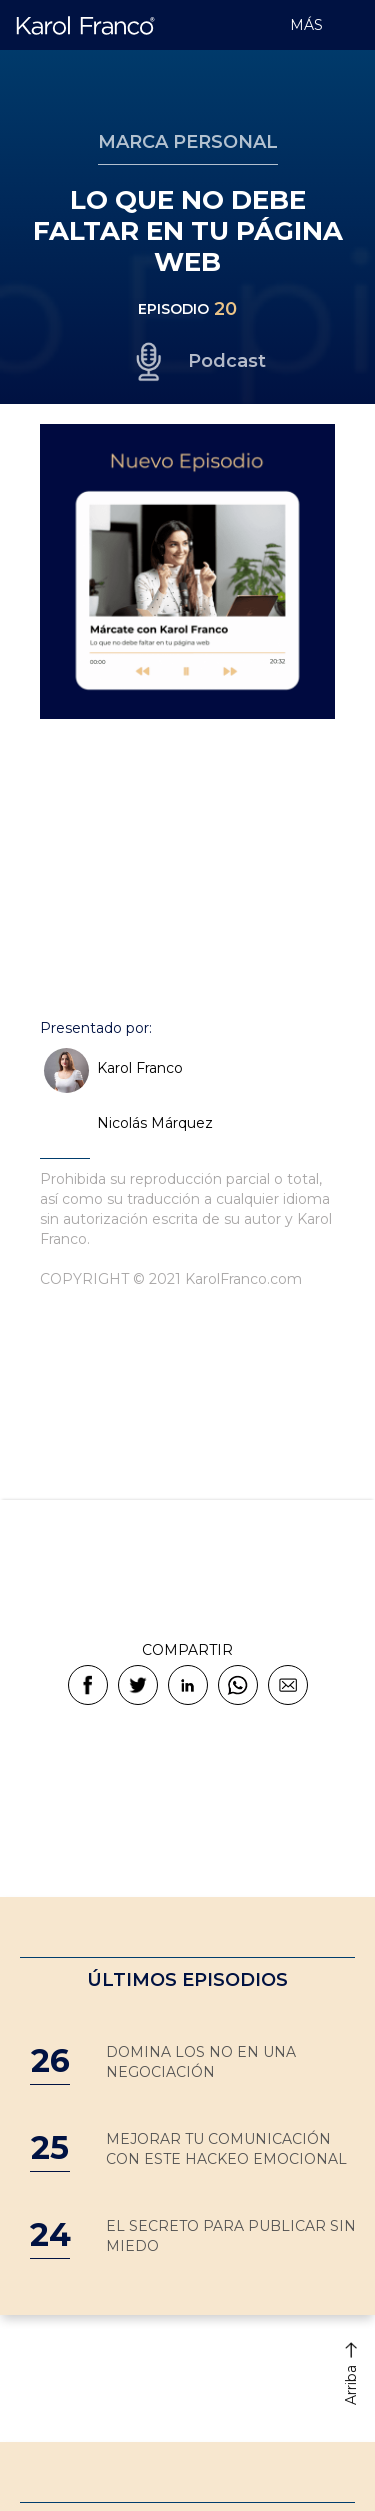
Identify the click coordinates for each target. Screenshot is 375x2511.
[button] (350, 25)
